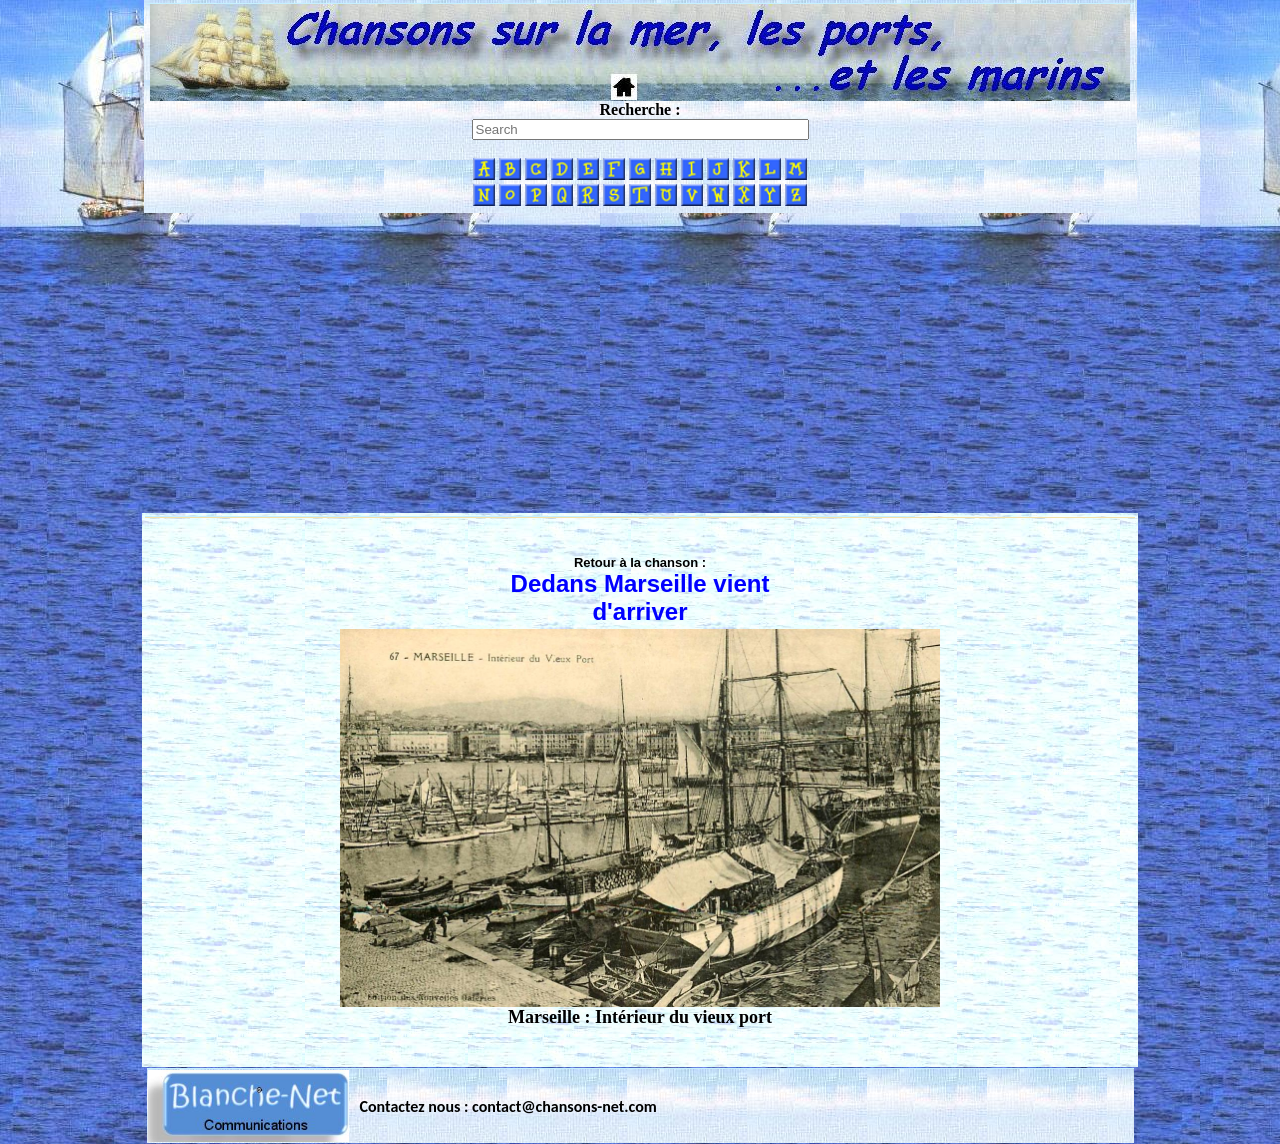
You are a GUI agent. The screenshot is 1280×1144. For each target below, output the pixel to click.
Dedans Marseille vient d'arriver (640, 597)
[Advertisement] (640, 363)
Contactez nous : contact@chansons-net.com (508, 1106)
